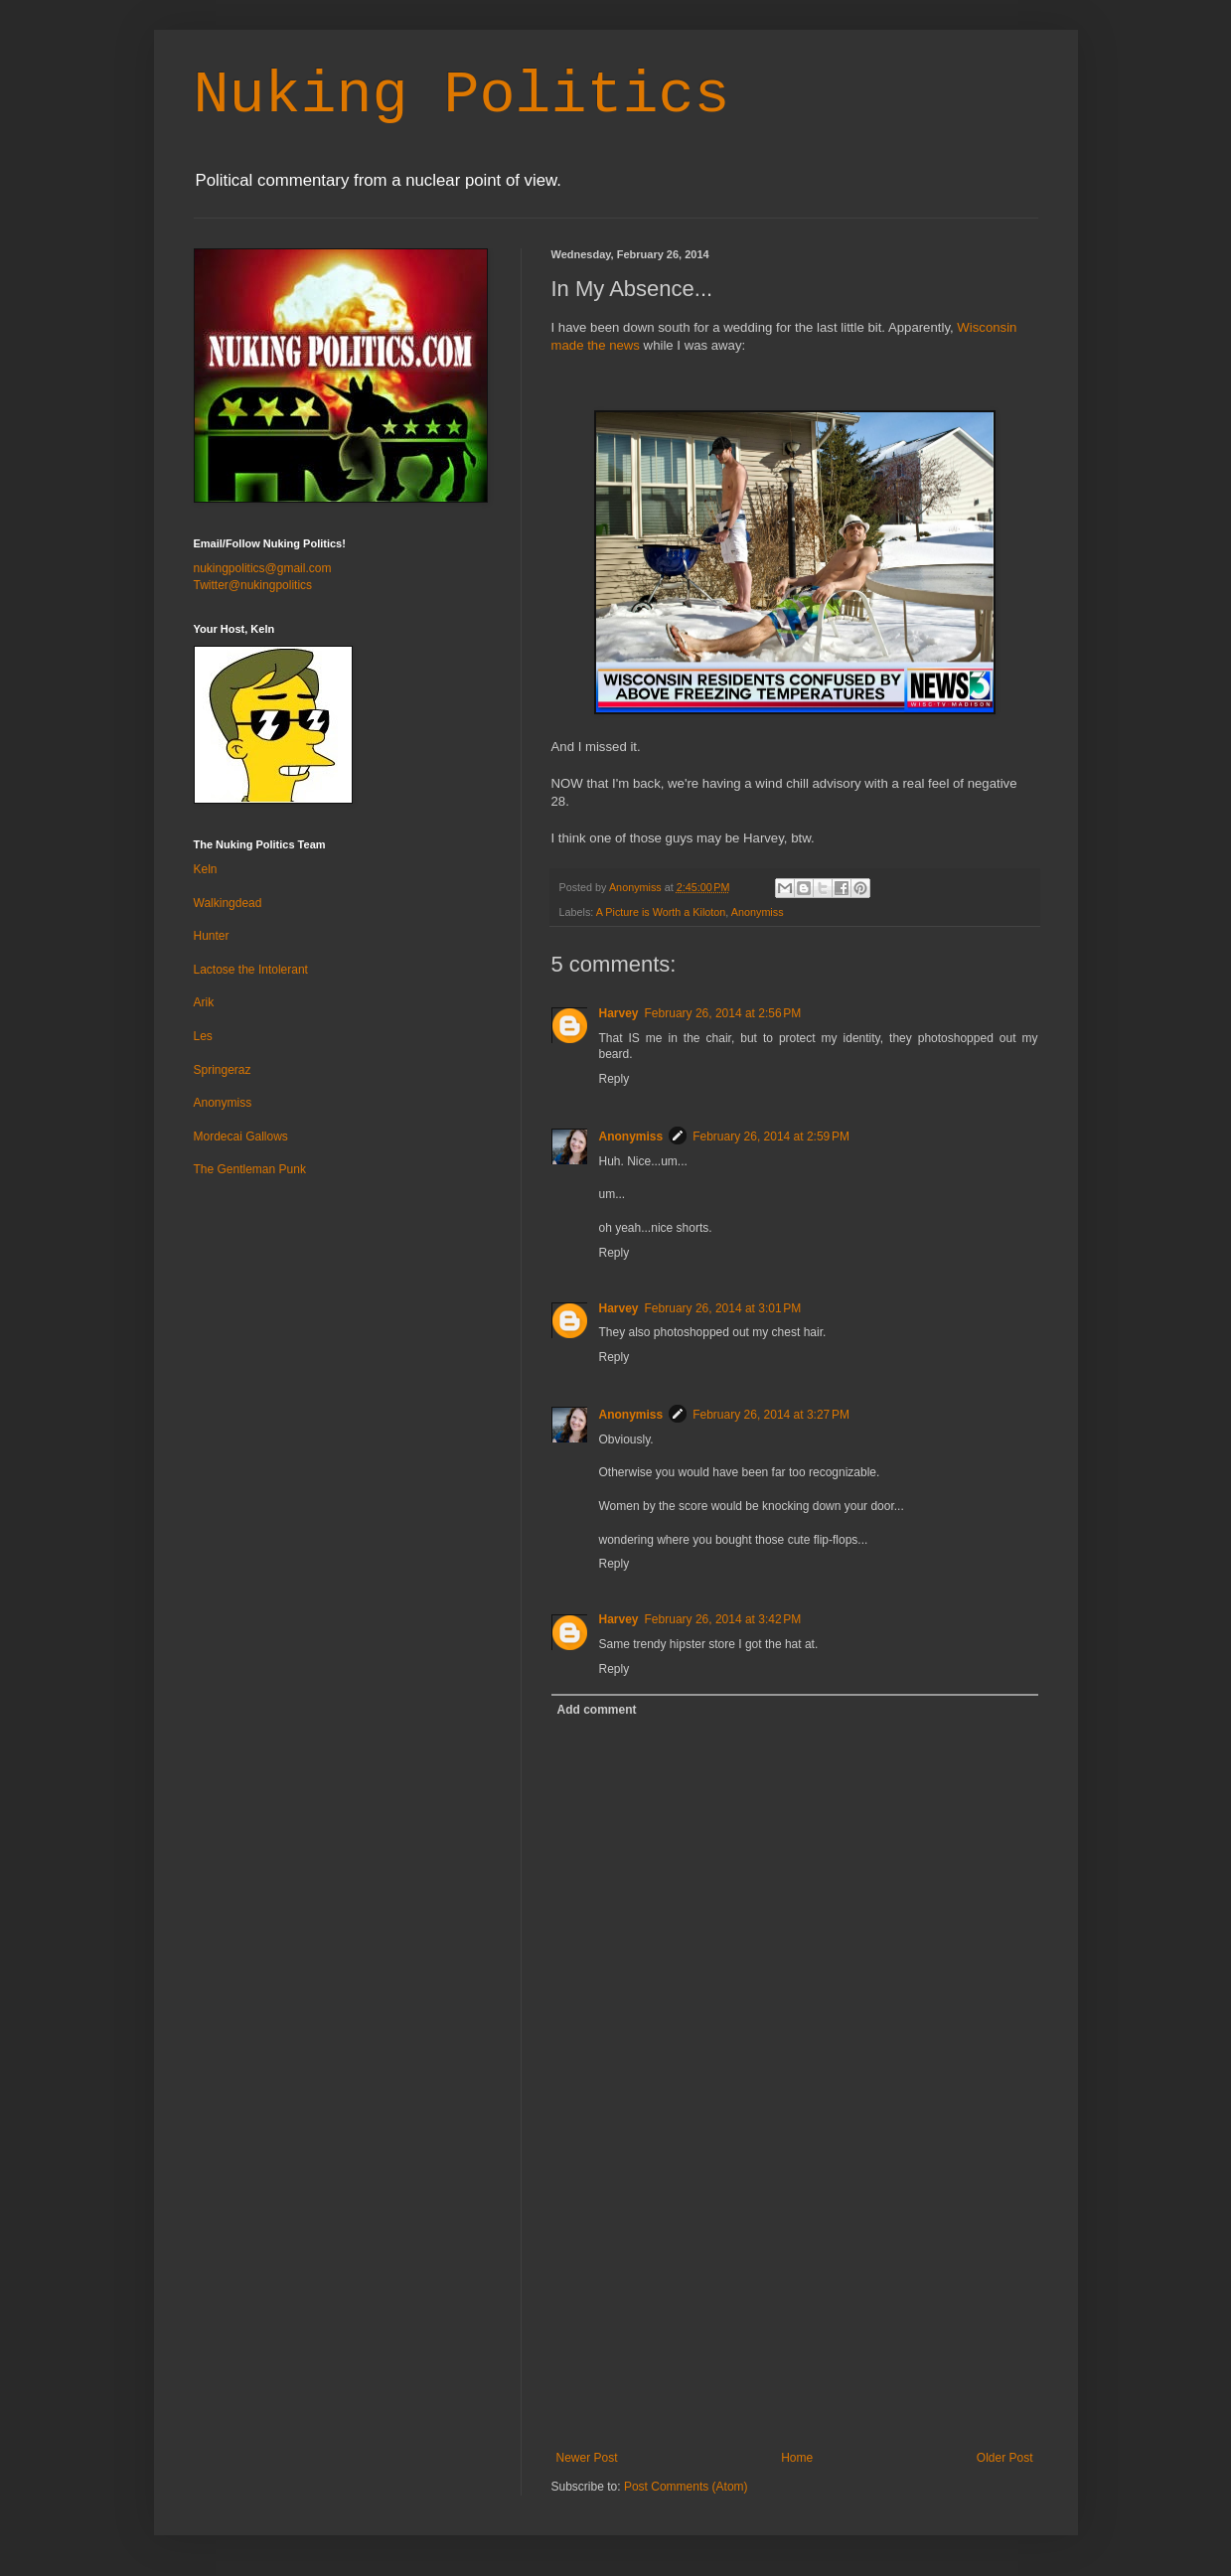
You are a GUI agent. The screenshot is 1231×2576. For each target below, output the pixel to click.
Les (203, 1036)
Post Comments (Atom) (686, 2487)
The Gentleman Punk (250, 1169)
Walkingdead (228, 903)
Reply (614, 1079)
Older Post (1005, 2458)
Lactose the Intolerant (251, 970)
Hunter (212, 936)
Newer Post (587, 2458)
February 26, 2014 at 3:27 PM (770, 1415)
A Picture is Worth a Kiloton (661, 912)
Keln (206, 869)
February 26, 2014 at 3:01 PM (723, 1308)
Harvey (619, 1013)
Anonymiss (757, 912)
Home (797, 2458)
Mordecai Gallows (241, 1136)
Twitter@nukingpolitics (253, 585)
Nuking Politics (462, 95)
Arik (204, 1002)
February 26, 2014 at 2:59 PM (770, 1136)
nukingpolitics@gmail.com (263, 568)
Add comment (597, 1710)
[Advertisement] (795, 2302)
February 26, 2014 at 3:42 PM (723, 1619)
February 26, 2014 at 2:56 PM (723, 1013)
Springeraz (222, 1070)
